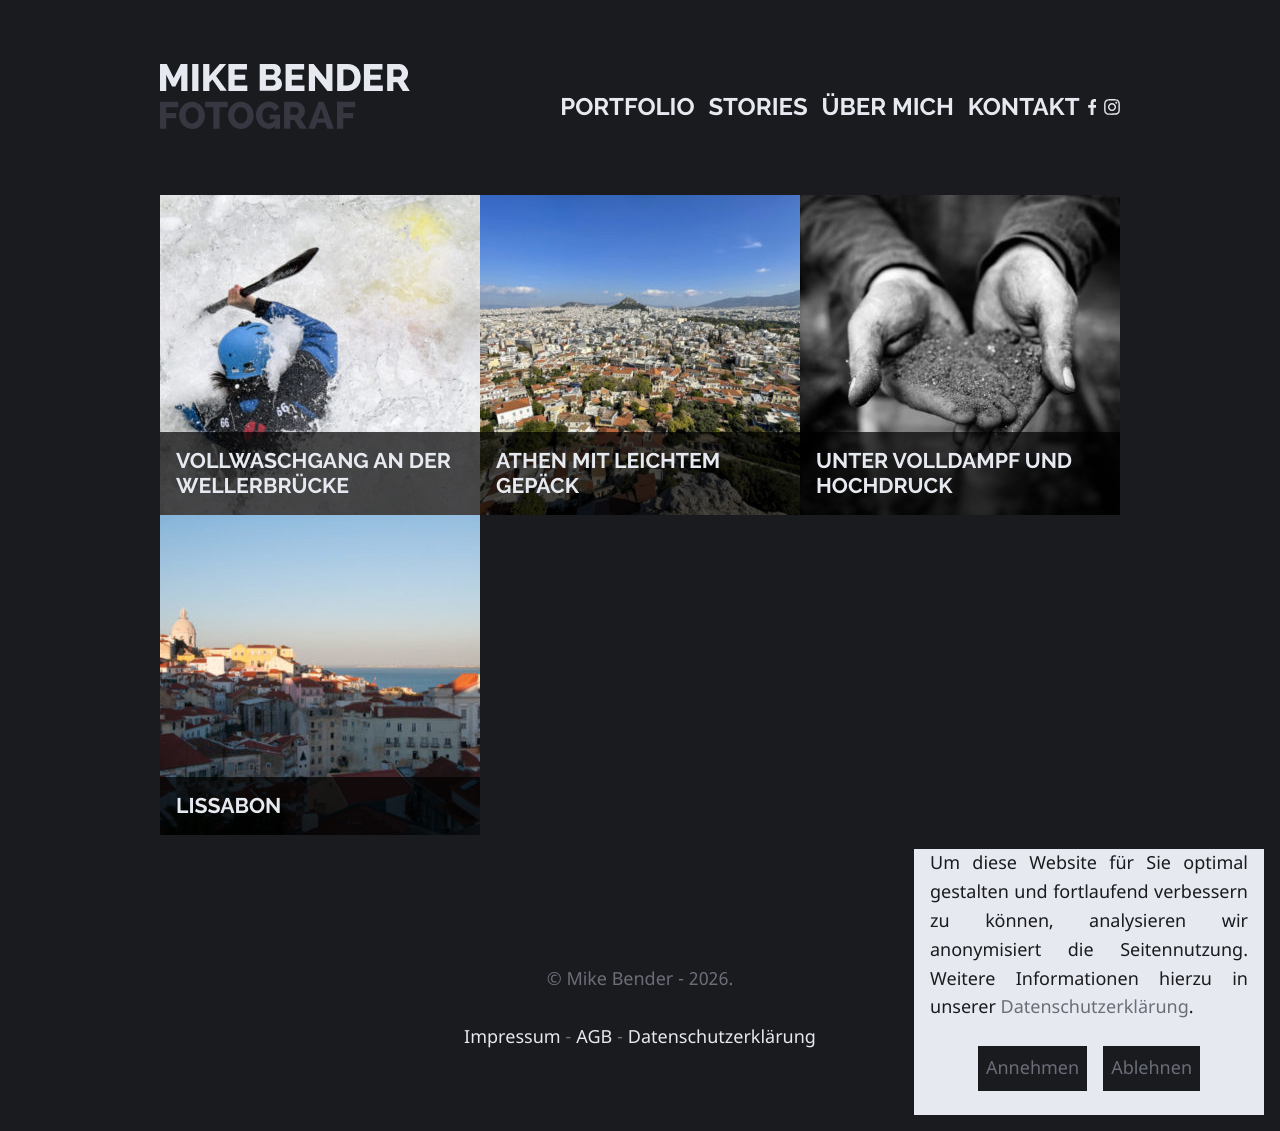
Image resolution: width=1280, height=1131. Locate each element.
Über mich (887, 106)
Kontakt (1024, 106)
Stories (757, 106)
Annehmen (1032, 1068)
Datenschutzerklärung (722, 1037)
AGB (594, 1037)
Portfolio (627, 106)
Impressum (512, 1037)
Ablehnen (1151, 1068)
